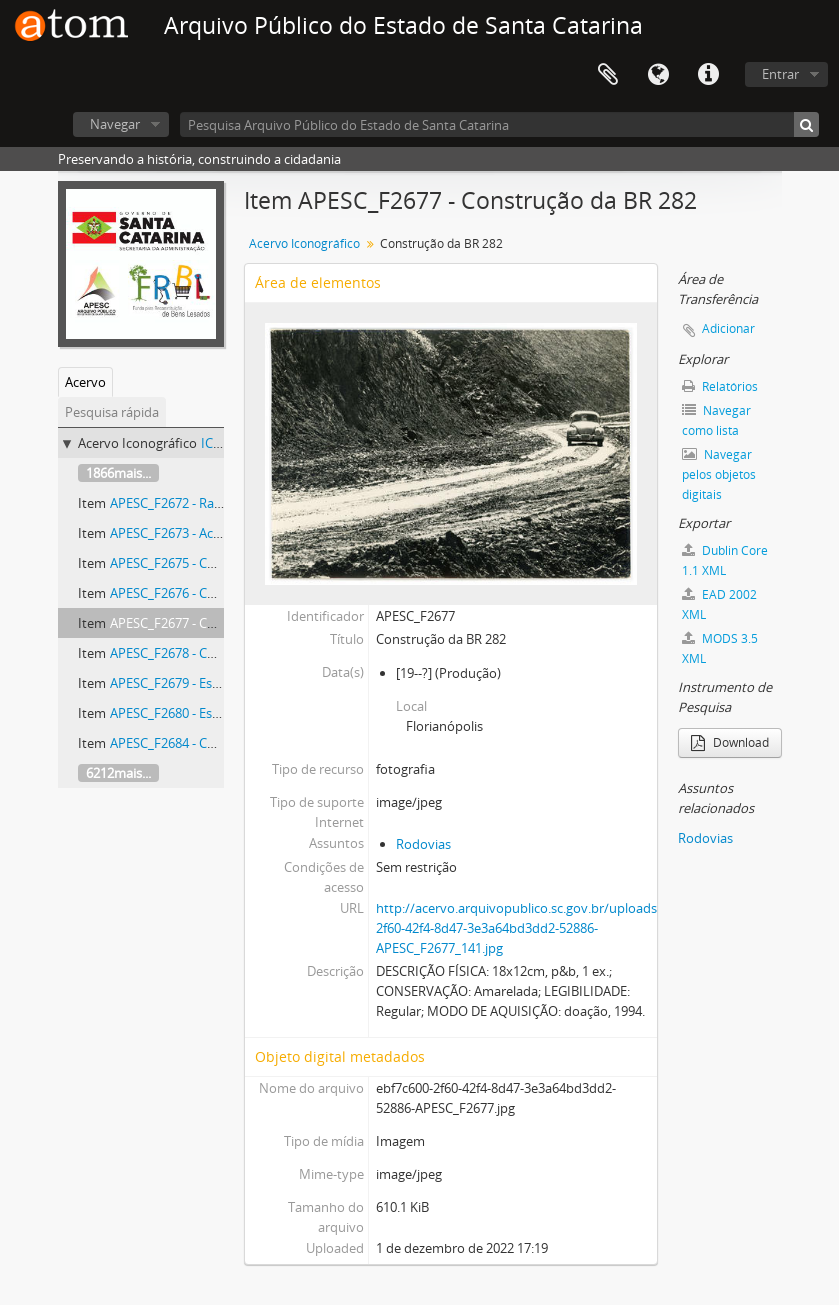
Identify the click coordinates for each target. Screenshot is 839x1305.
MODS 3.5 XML (720, 648)
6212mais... (118, 773)
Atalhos (708, 75)
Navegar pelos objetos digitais (719, 474)
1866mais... (118, 473)
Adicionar (728, 328)
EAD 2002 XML (719, 604)
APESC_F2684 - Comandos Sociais (208, 743)
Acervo (85, 382)
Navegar (115, 124)
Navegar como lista (716, 420)
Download (730, 742)
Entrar (780, 74)
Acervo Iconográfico (304, 243)
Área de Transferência (608, 75)
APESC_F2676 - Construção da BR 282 (219, 593)
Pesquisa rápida (112, 412)
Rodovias (423, 844)
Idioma (658, 75)
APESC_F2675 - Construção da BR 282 (219, 563)
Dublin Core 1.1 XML (725, 560)
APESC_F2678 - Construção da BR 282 (219, 653)
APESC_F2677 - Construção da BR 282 (219, 623)
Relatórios (720, 386)
